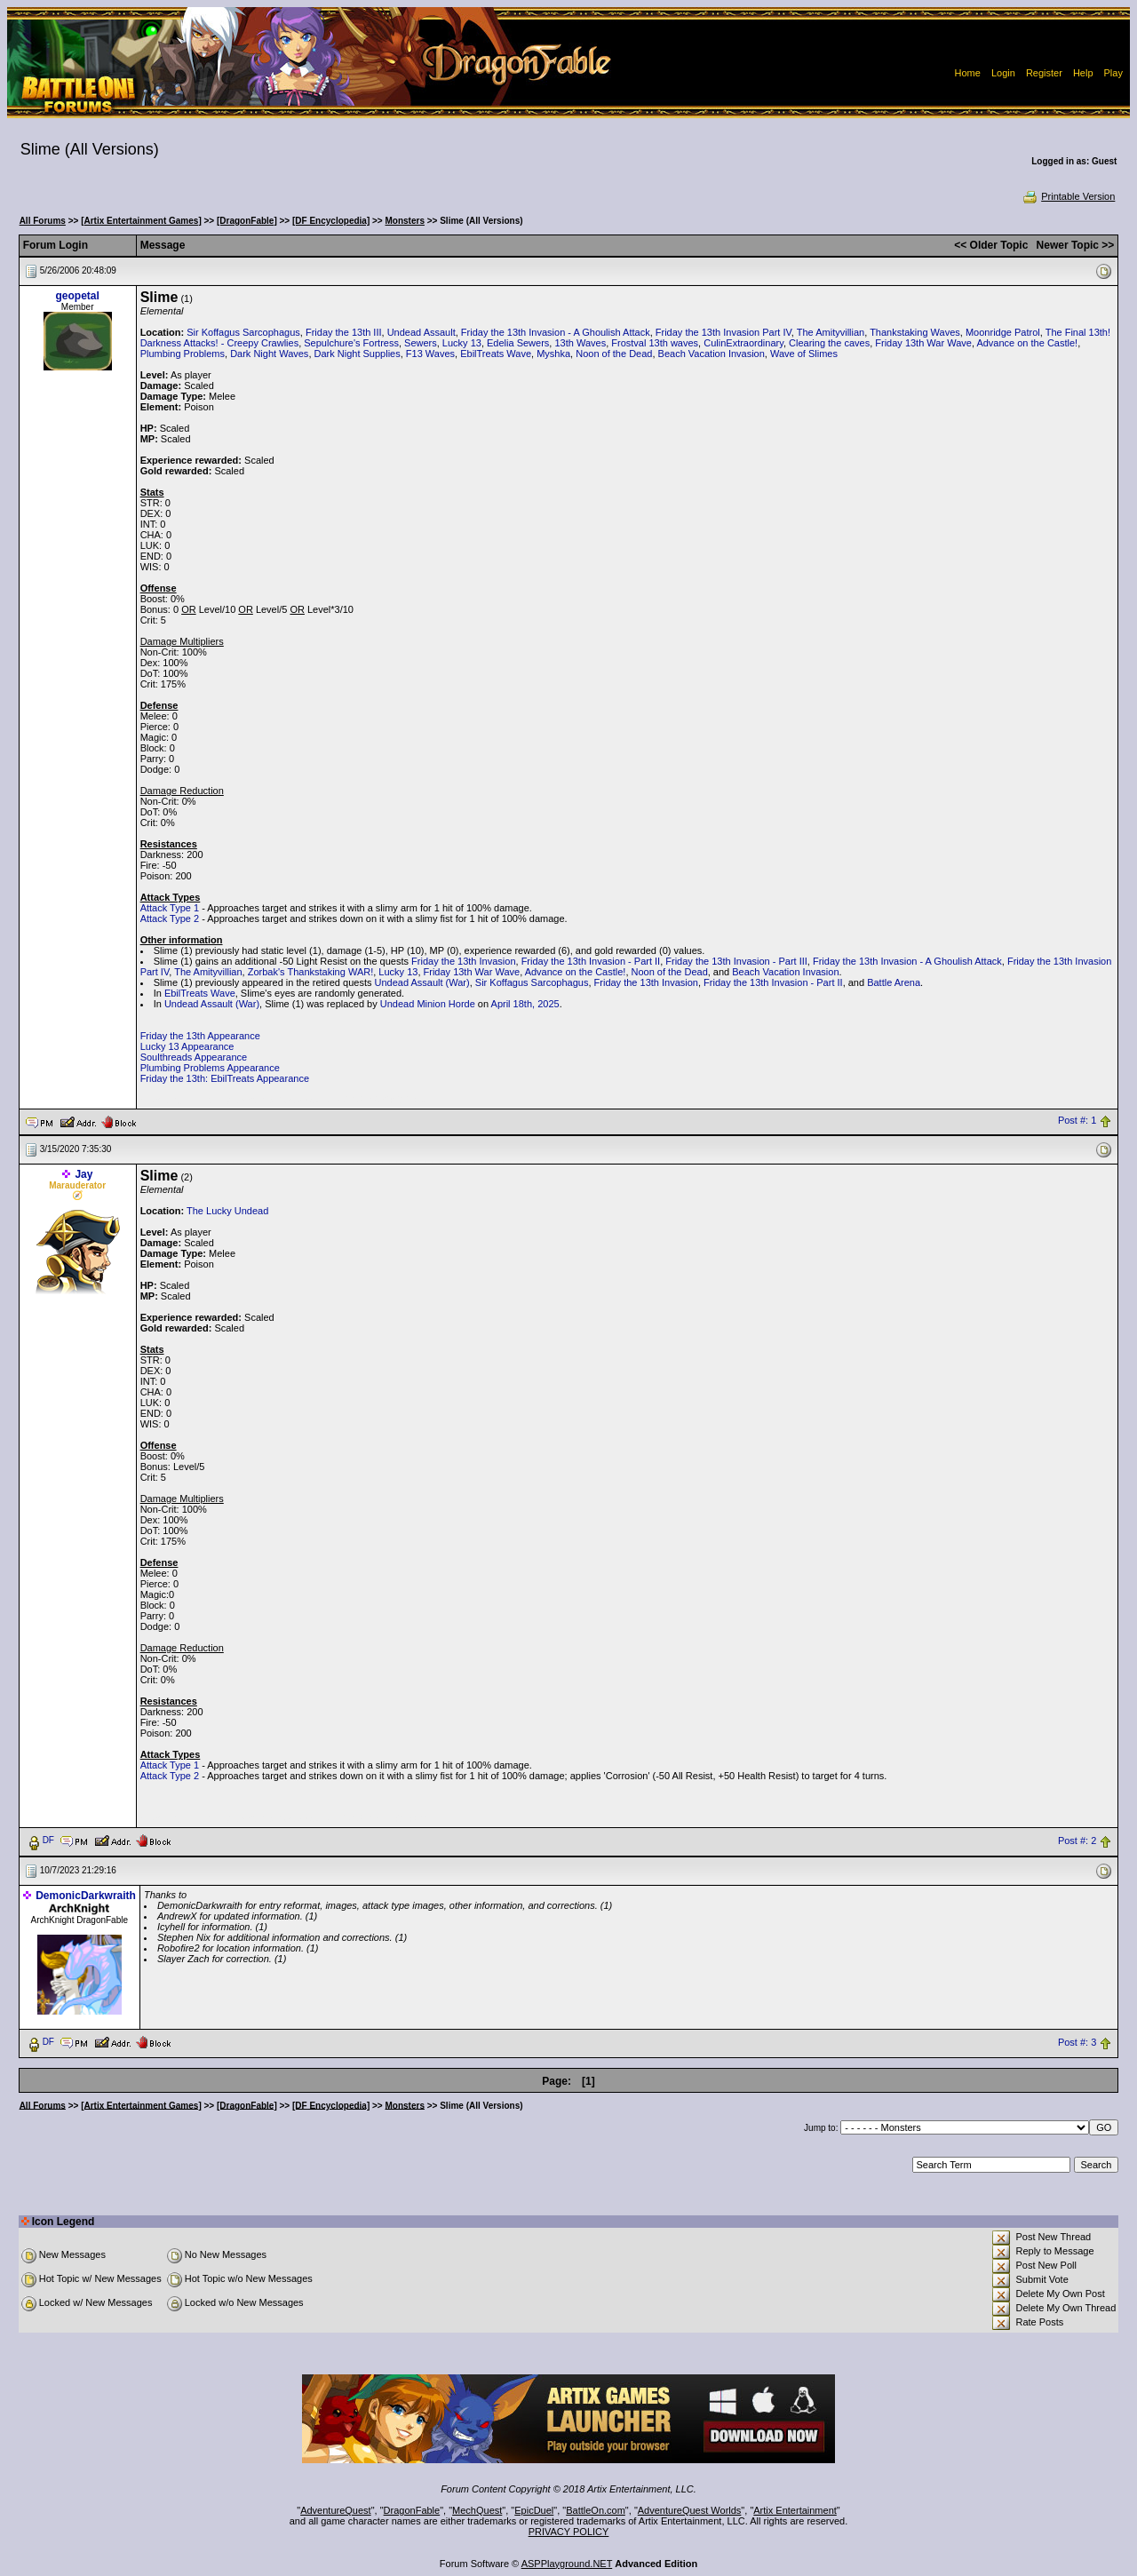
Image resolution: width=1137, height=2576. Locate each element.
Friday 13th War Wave (923, 343)
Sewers (420, 343)
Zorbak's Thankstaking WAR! (311, 971)
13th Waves (580, 343)
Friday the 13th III (344, 332)
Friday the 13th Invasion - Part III (736, 961)
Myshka (553, 353)
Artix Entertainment (795, 2510)
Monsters (405, 221)
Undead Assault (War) (422, 982)
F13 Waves (430, 353)
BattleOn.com (595, 2510)
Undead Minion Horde (427, 1003)
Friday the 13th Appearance (200, 1035)
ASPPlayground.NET (567, 2563)
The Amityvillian (830, 332)
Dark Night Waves (269, 353)
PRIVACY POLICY (569, 2531)
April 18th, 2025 (525, 1003)
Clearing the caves (829, 343)
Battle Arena (893, 982)
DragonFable (412, 2510)
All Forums (43, 221)
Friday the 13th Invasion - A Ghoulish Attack (555, 332)
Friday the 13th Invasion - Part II (591, 961)
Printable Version (1068, 196)
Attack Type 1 (169, 907)
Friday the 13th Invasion (463, 961)
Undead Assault (421, 332)
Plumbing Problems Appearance (210, 1067)
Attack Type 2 (169, 918)
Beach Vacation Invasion (711, 353)
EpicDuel (533, 2510)
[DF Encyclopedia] (331, 221)
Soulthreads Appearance (193, 1057)
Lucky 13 (461, 343)
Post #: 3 (1077, 2042)
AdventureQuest (335, 2510)
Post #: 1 (1077, 1121)
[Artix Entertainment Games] (141, 221)
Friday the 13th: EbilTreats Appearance (224, 1078)
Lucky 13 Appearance (187, 1046)
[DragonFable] (247, 221)
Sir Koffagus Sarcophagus (243, 332)
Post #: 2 (1077, 1840)
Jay (83, 1174)
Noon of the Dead (614, 353)
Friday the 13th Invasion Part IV (723, 332)
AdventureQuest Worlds (690, 2510)
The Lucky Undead (227, 1210)
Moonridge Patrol (1003, 332)
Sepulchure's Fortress (351, 343)
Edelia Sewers (518, 343)
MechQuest (477, 2510)
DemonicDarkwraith (86, 1895)
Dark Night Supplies (357, 353)
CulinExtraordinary (743, 343)
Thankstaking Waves (915, 332)
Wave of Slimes (804, 353)
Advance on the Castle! (1026, 343)
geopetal (77, 296)
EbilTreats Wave (495, 353)
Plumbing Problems (182, 353)
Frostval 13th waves (654, 343)
